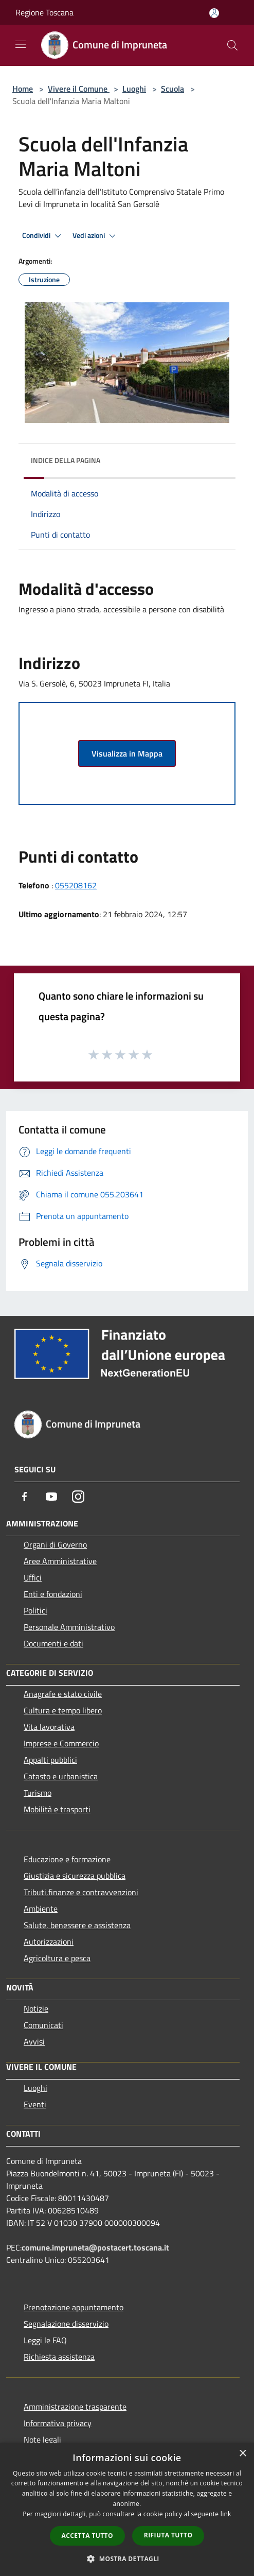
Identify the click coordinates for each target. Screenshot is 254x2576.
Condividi (43, 236)
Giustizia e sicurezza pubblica (74, 1875)
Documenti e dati (53, 1643)
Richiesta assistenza (59, 2356)
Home (22, 88)
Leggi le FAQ (45, 2340)
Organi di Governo (55, 1544)
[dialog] (127, 2509)
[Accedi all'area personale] (214, 13)
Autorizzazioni (49, 1941)
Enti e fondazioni (53, 1594)
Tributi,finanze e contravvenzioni (81, 1892)
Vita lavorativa (49, 1727)
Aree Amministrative (60, 1561)
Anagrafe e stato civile (63, 1694)
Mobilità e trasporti (57, 1809)
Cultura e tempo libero (63, 1710)
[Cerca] (232, 45)
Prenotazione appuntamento (73, 2307)
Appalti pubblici (50, 1760)
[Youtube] (51, 1496)
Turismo (37, 1793)
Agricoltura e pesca (57, 1958)
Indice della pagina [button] (65, 460)
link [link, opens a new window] (226, 2514)
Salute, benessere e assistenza (77, 1925)
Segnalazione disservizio (66, 2323)
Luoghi (134, 88)
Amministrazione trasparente (75, 2406)
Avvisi (34, 2041)
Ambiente (41, 1908)
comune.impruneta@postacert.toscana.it (95, 2247)
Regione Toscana (44, 12)
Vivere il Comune (79, 88)
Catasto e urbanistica (61, 1776)
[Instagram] (78, 1496)
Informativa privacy (58, 2423)
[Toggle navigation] (20, 44)
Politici (35, 1610)
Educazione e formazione (67, 1859)
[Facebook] (24, 1496)
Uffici (33, 1577)
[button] (127, 2558)
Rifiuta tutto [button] (168, 2535)
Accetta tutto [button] (87, 2535)
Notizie (36, 2008)
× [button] (242, 2454)
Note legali (42, 2439)
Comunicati (43, 2025)
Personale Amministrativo (69, 1627)
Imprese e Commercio (61, 1743)
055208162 (76, 885)
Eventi (35, 2104)
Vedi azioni (95, 236)
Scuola (172, 88)
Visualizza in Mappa (127, 753)
